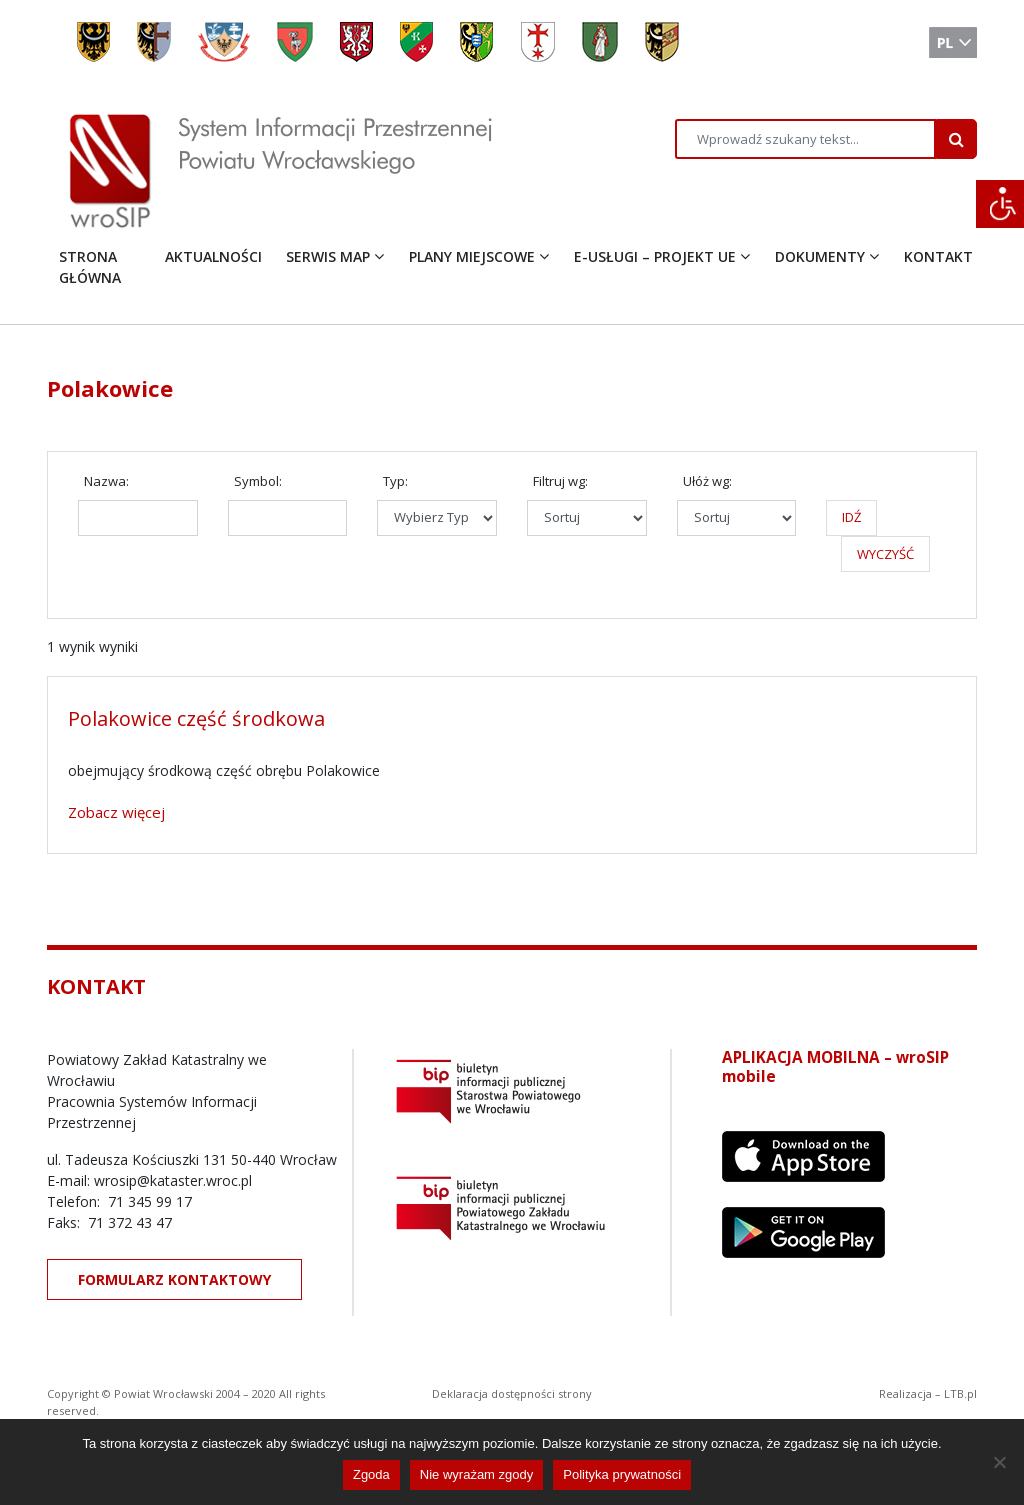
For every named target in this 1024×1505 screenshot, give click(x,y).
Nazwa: (106, 481)
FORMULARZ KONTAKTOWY (174, 1279)
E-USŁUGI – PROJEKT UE (655, 256)
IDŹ (851, 517)
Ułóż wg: (707, 481)
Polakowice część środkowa (196, 718)
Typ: (395, 481)
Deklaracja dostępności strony (512, 1393)
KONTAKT (938, 256)
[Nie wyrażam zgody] (999, 1462)
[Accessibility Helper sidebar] (1000, 204)
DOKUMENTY (820, 256)
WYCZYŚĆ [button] (885, 554)
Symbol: (258, 481)
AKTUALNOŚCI (213, 256)
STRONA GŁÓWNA (90, 267)
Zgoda (371, 1474)
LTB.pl (960, 1393)
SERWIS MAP (328, 256)
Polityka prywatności (622, 1474)
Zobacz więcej (116, 812)
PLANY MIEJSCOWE (472, 256)
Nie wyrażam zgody (476, 1474)
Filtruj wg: (560, 481)
